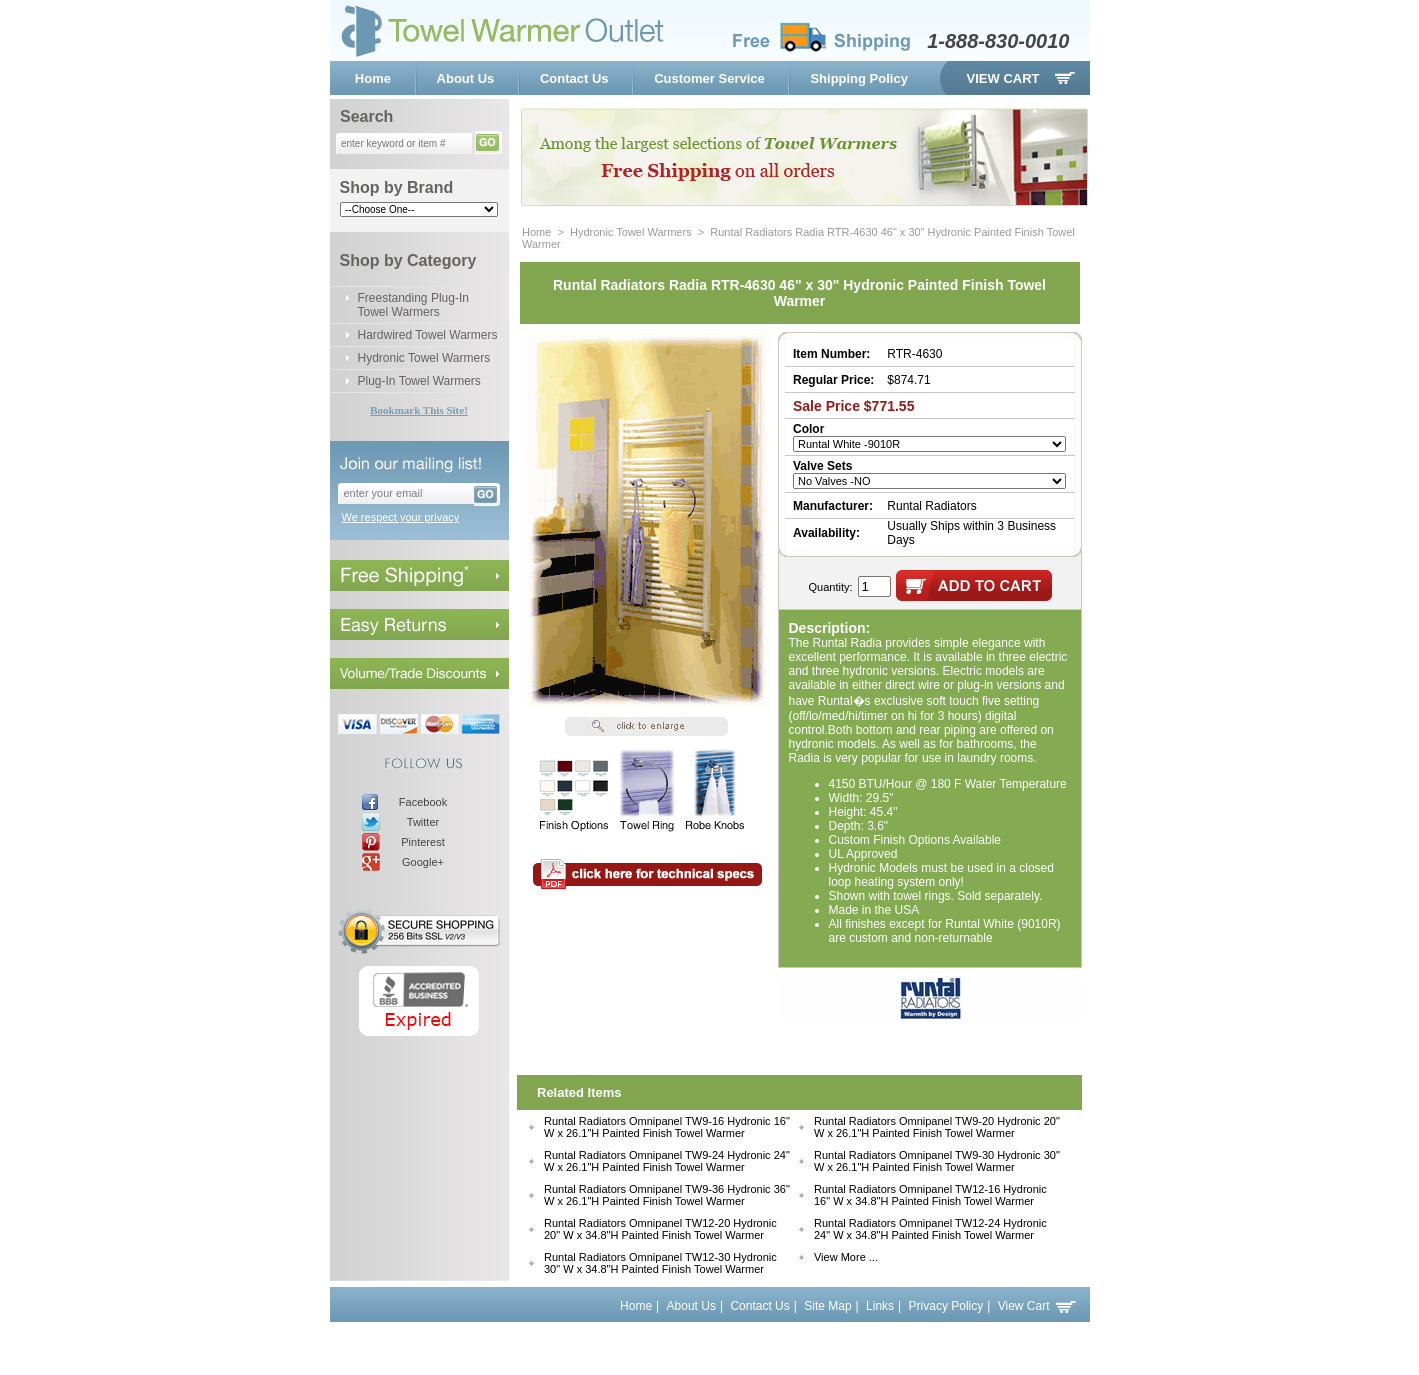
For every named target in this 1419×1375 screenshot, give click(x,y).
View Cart (1003, 78)
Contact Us (574, 78)
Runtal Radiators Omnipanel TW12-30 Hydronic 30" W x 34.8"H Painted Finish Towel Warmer (660, 1263)
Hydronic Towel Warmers (424, 358)
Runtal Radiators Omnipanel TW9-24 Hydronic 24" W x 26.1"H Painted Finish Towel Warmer (667, 1161)
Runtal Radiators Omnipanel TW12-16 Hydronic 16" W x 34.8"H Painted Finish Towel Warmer (930, 1195)
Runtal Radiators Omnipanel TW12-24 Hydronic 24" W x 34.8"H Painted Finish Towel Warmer (930, 1229)
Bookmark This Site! (419, 410)
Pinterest (422, 842)
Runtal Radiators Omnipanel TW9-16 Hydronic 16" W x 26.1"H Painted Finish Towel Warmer (667, 1127)
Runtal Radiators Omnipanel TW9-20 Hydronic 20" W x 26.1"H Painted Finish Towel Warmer (937, 1127)
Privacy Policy (946, 1306)
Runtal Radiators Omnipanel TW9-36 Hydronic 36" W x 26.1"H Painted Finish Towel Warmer (667, 1195)
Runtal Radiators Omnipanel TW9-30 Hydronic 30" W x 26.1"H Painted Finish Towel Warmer (937, 1161)
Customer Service (709, 78)
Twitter (423, 822)
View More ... (846, 1257)
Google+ (423, 862)
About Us (466, 78)
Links (880, 1306)
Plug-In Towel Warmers (419, 381)
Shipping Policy (859, 78)
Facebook (423, 802)
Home (373, 78)
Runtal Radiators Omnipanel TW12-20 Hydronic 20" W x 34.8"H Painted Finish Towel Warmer (660, 1229)
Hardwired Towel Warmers (428, 335)
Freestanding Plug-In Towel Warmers (413, 305)
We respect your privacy (401, 517)
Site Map (827, 1306)
